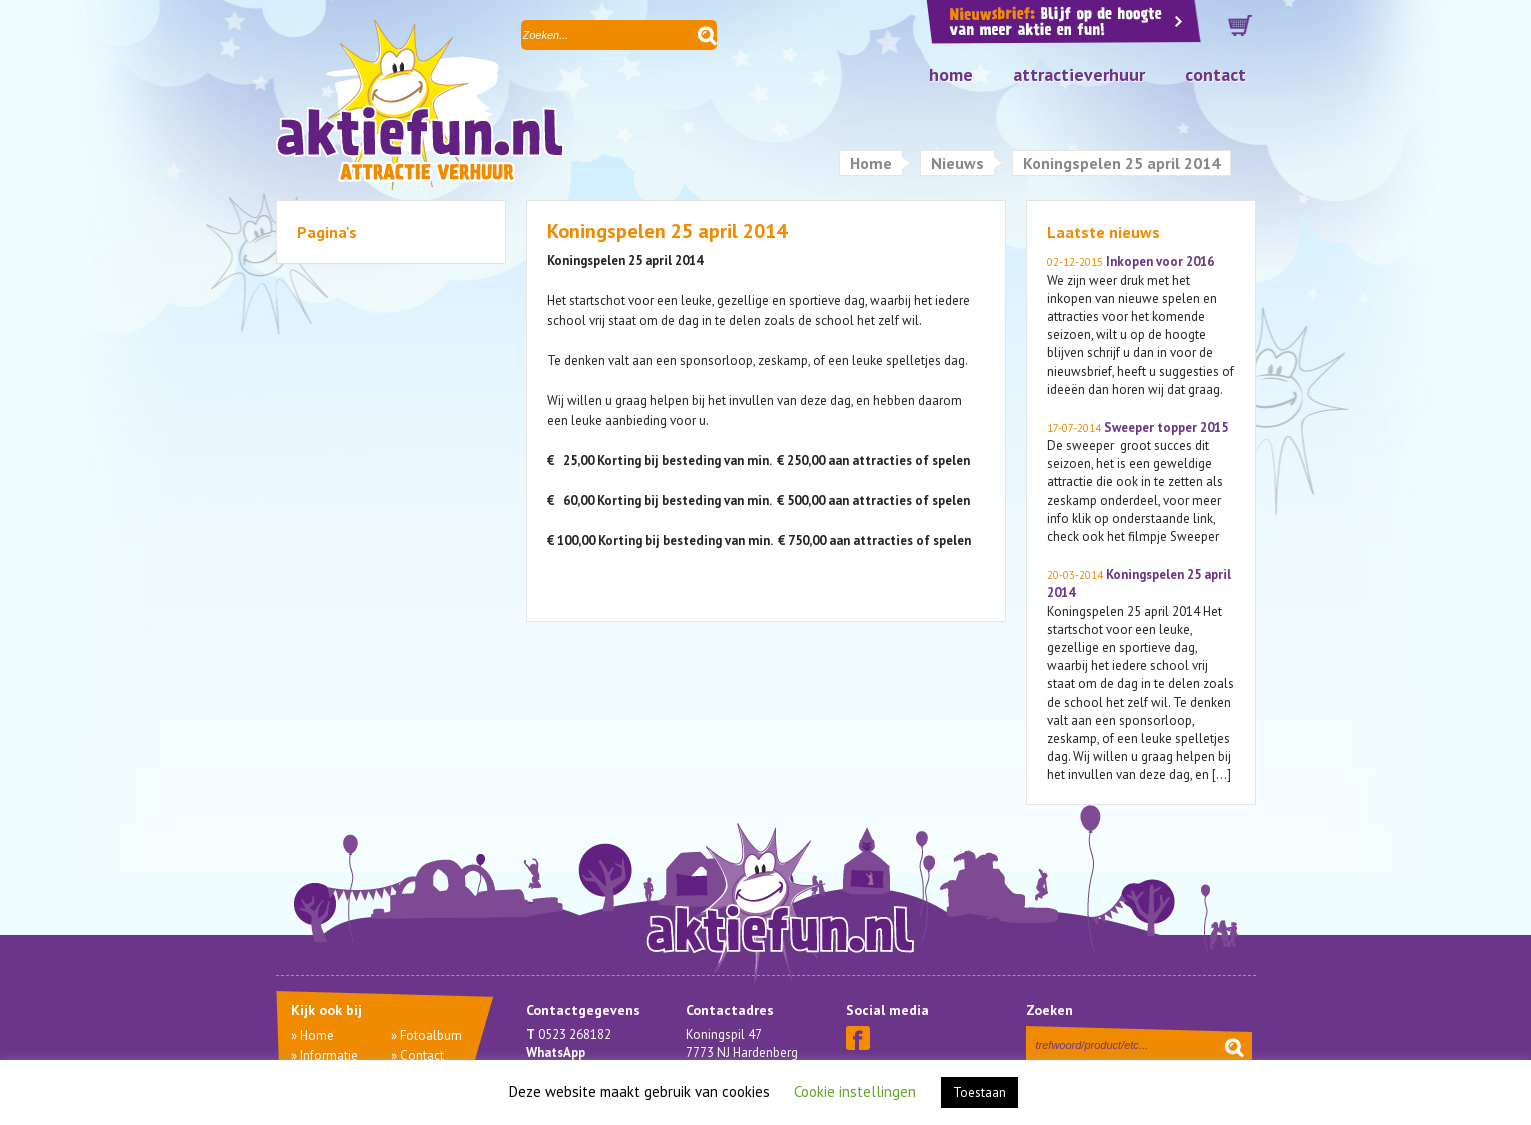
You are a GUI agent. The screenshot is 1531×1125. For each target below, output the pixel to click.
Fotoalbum (431, 1035)
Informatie (329, 1055)
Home (951, 74)
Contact (1215, 74)
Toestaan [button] (979, 1092)
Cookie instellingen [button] (855, 1091)
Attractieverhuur (1079, 74)
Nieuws (957, 163)
